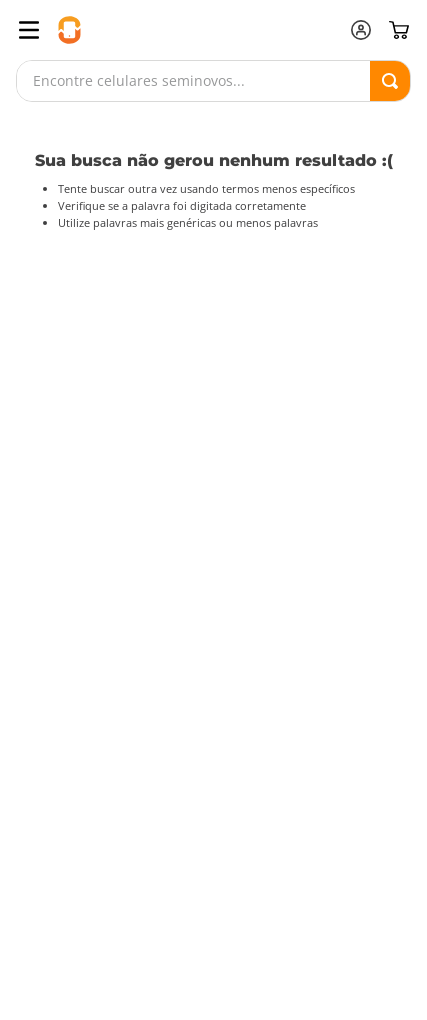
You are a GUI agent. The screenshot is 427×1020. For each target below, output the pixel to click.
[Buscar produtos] (390, 81)
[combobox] (213, 81)
